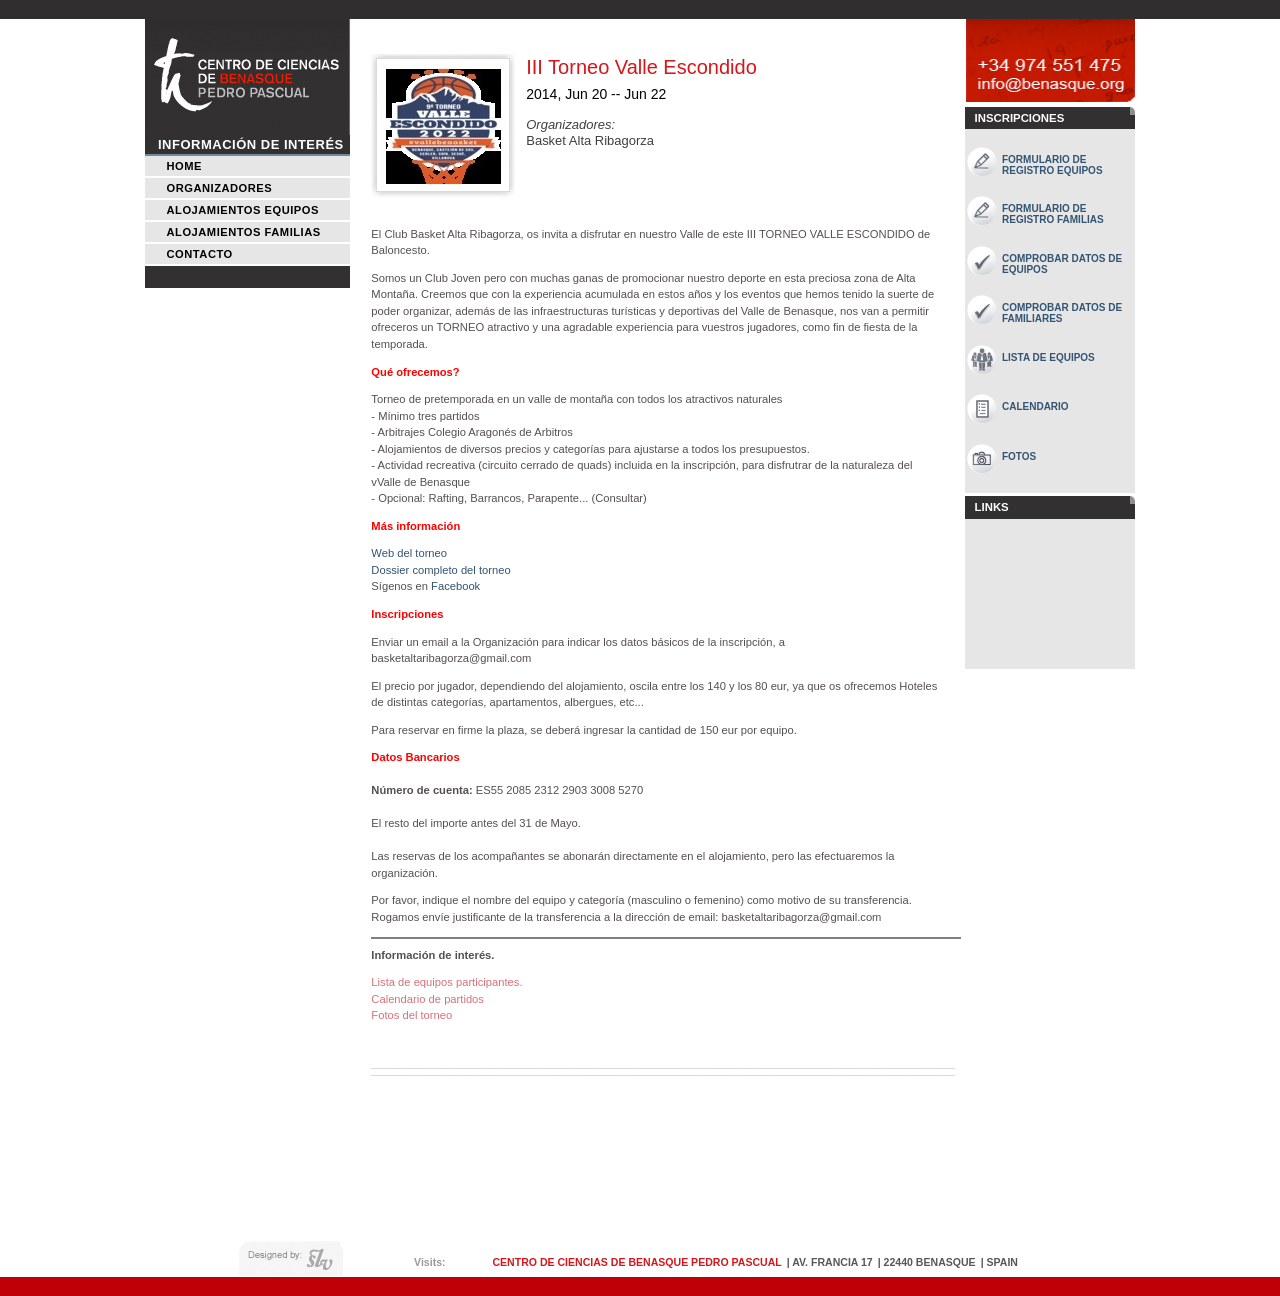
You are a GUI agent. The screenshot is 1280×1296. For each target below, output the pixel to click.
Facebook (455, 586)
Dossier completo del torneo (440, 570)
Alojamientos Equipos (243, 210)
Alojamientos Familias (244, 232)
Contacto (200, 254)
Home (184, 166)
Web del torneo (409, 553)
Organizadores (220, 188)
